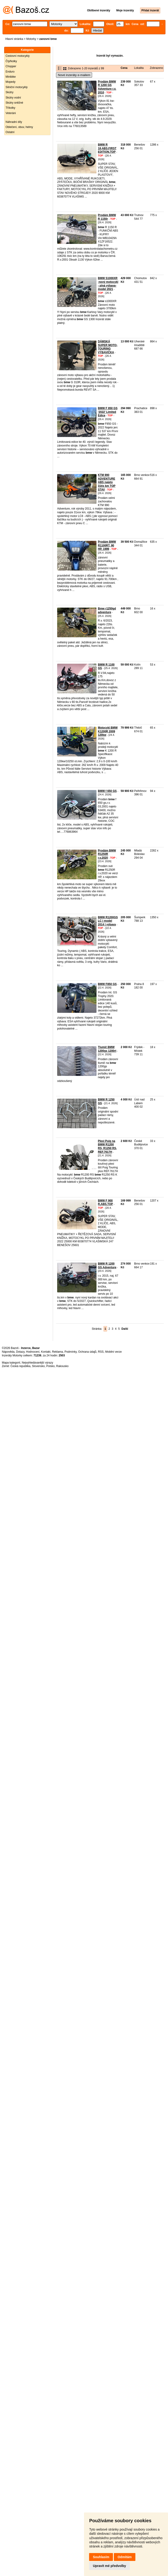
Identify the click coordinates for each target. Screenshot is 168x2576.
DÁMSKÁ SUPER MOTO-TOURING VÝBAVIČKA (107, 347)
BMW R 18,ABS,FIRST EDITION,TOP (107, 148)
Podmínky (71, 1351)
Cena (124, 68)
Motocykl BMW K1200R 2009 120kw (108, 731)
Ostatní (10, 132)
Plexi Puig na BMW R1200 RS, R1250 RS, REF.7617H (107, 1146)
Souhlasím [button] (101, 2557)
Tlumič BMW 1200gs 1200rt (107, 1049)
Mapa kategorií (11, 1362)
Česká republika (20, 1366)
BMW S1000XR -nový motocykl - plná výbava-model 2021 (108, 284)
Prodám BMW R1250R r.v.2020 (107, 854)
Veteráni (11, 113)
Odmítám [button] (125, 2557)
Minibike (11, 76)
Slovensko (38, 1366)
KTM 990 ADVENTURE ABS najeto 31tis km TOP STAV (106, 482)
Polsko (50, 1366)
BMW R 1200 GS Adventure (107, 1265)
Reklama (57, 1351)
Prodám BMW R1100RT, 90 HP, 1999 (107, 545)
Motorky (31, 39)
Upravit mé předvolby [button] (109, 2566)
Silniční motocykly (17, 87)
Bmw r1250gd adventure (107, 610)
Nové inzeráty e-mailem (74, 75)
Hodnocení (33, 1351)
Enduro (10, 71)
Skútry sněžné (14, 102)
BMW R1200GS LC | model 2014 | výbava (108, 921)
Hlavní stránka (14, 39)
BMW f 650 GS (107, 791)
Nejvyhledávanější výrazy (37, 1362)
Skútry (9, 92)
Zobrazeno (156, 68)
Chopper (11, 66)
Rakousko (62, 1366)
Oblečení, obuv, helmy (19, 127)
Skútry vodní (13, 97)
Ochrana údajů (87, 1351)
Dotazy (20, 1351)
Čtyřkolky (11, 61)
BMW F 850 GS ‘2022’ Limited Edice (108, 412)
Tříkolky (10, 107)
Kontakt (45, 1351)
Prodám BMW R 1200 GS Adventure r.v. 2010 (107, 87)
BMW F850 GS (107, 984)
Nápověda (8, 1351)
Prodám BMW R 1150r (107, 217)
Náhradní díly (14, 122)
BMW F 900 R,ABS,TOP (105, 1202)
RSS (101, 1351)
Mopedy (11, 81)
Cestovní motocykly (18, 55)
